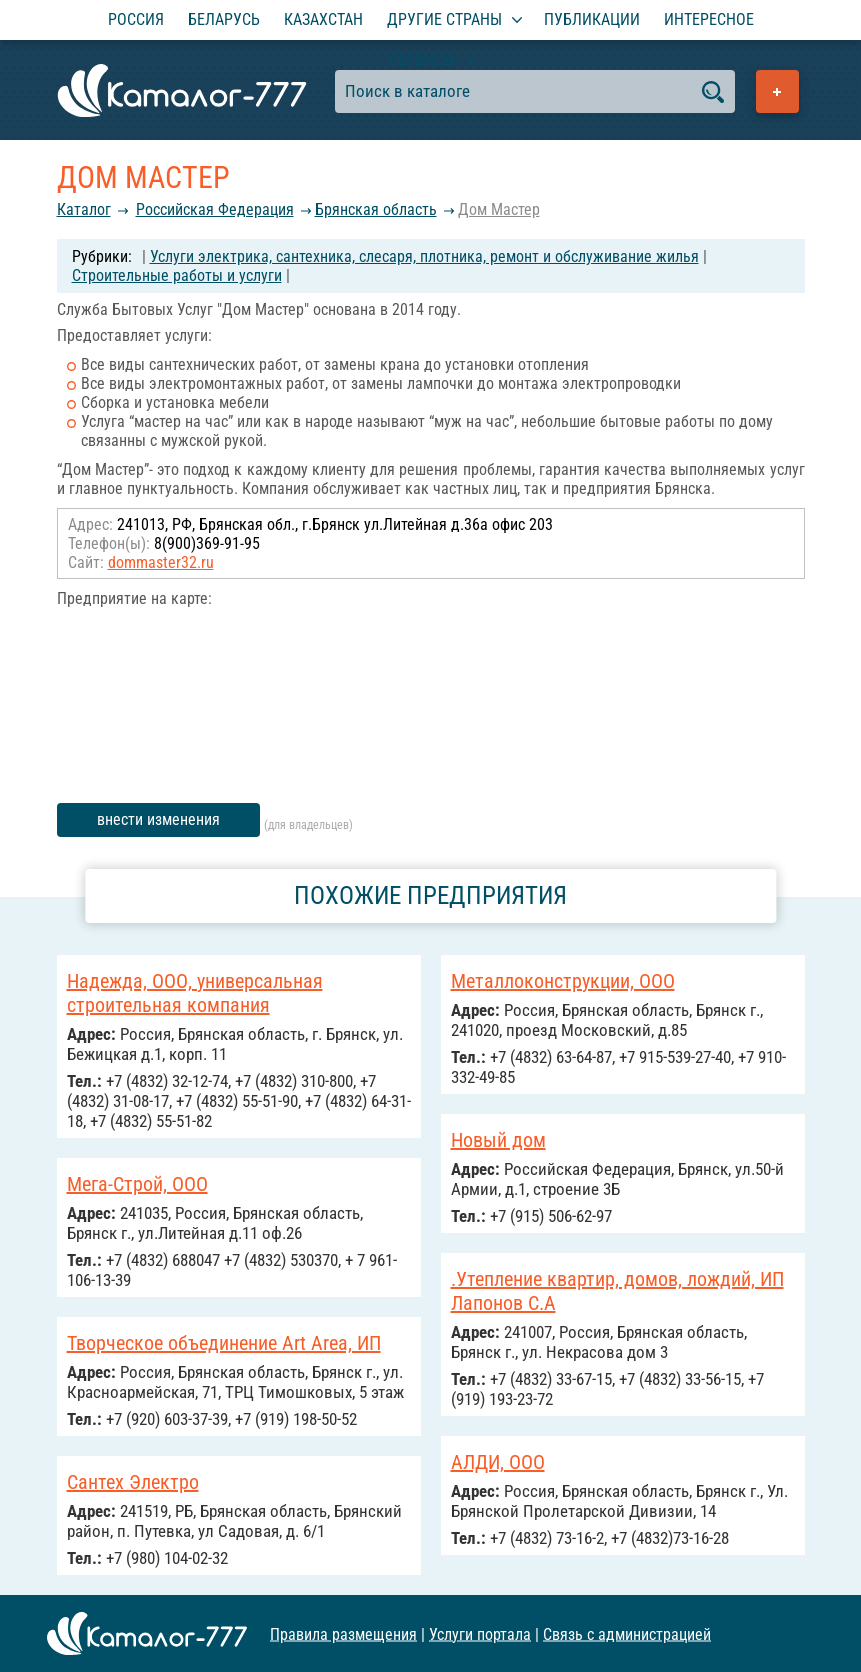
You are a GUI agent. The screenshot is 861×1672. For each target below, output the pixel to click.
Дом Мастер (499, 209)
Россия (136, 19)
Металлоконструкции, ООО (563, 981)
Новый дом (498, 1140)
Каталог (84, 209)
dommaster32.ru (161, 562)
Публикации (592, 19)
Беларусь (224, 19)
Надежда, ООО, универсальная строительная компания (195, 993)
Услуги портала (480, 1633)
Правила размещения (343, 1633)
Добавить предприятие (777, 91)
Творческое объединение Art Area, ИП (224, 1343)
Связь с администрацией (627, 1633)
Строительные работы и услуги (177, 275)
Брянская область (376, 209)
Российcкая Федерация (215, 209)
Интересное (709, 19)
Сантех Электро (133, 1482)
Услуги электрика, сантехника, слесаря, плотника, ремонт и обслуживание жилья (424, 256)
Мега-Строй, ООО (137, 1184)
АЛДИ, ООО (498, 1462)
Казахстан (323, 19)
